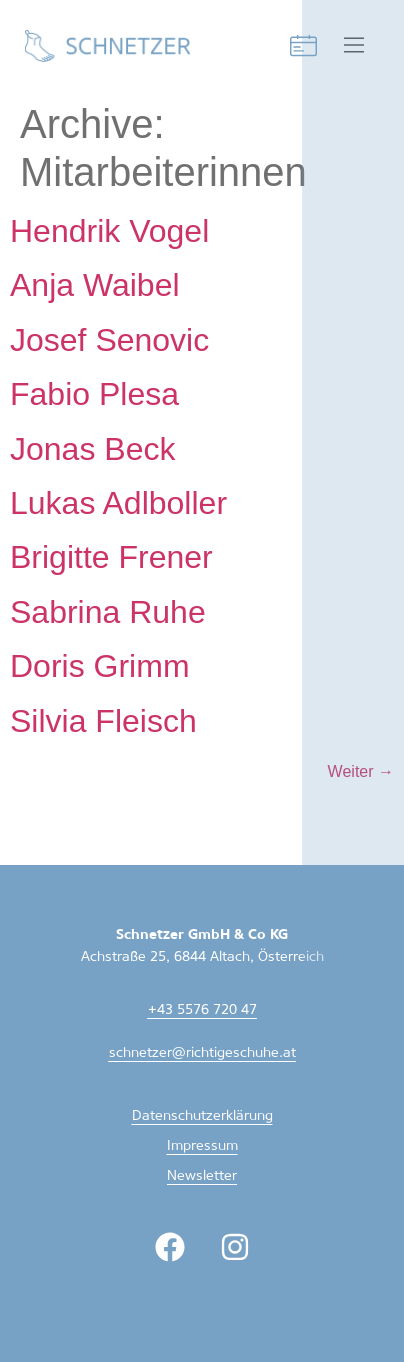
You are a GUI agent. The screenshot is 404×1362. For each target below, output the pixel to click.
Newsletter (202, 1176)
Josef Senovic (109, 340)
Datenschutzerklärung (202, 1116)
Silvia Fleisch (103, 721)
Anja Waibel (95, 285)
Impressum (202, 1146)
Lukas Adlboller (118, 503)
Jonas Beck (92, 449)
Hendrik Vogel (109, 231)
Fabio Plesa (94, 394)
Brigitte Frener (111, 557)
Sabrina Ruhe (108, 612)
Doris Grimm (100, 666)
